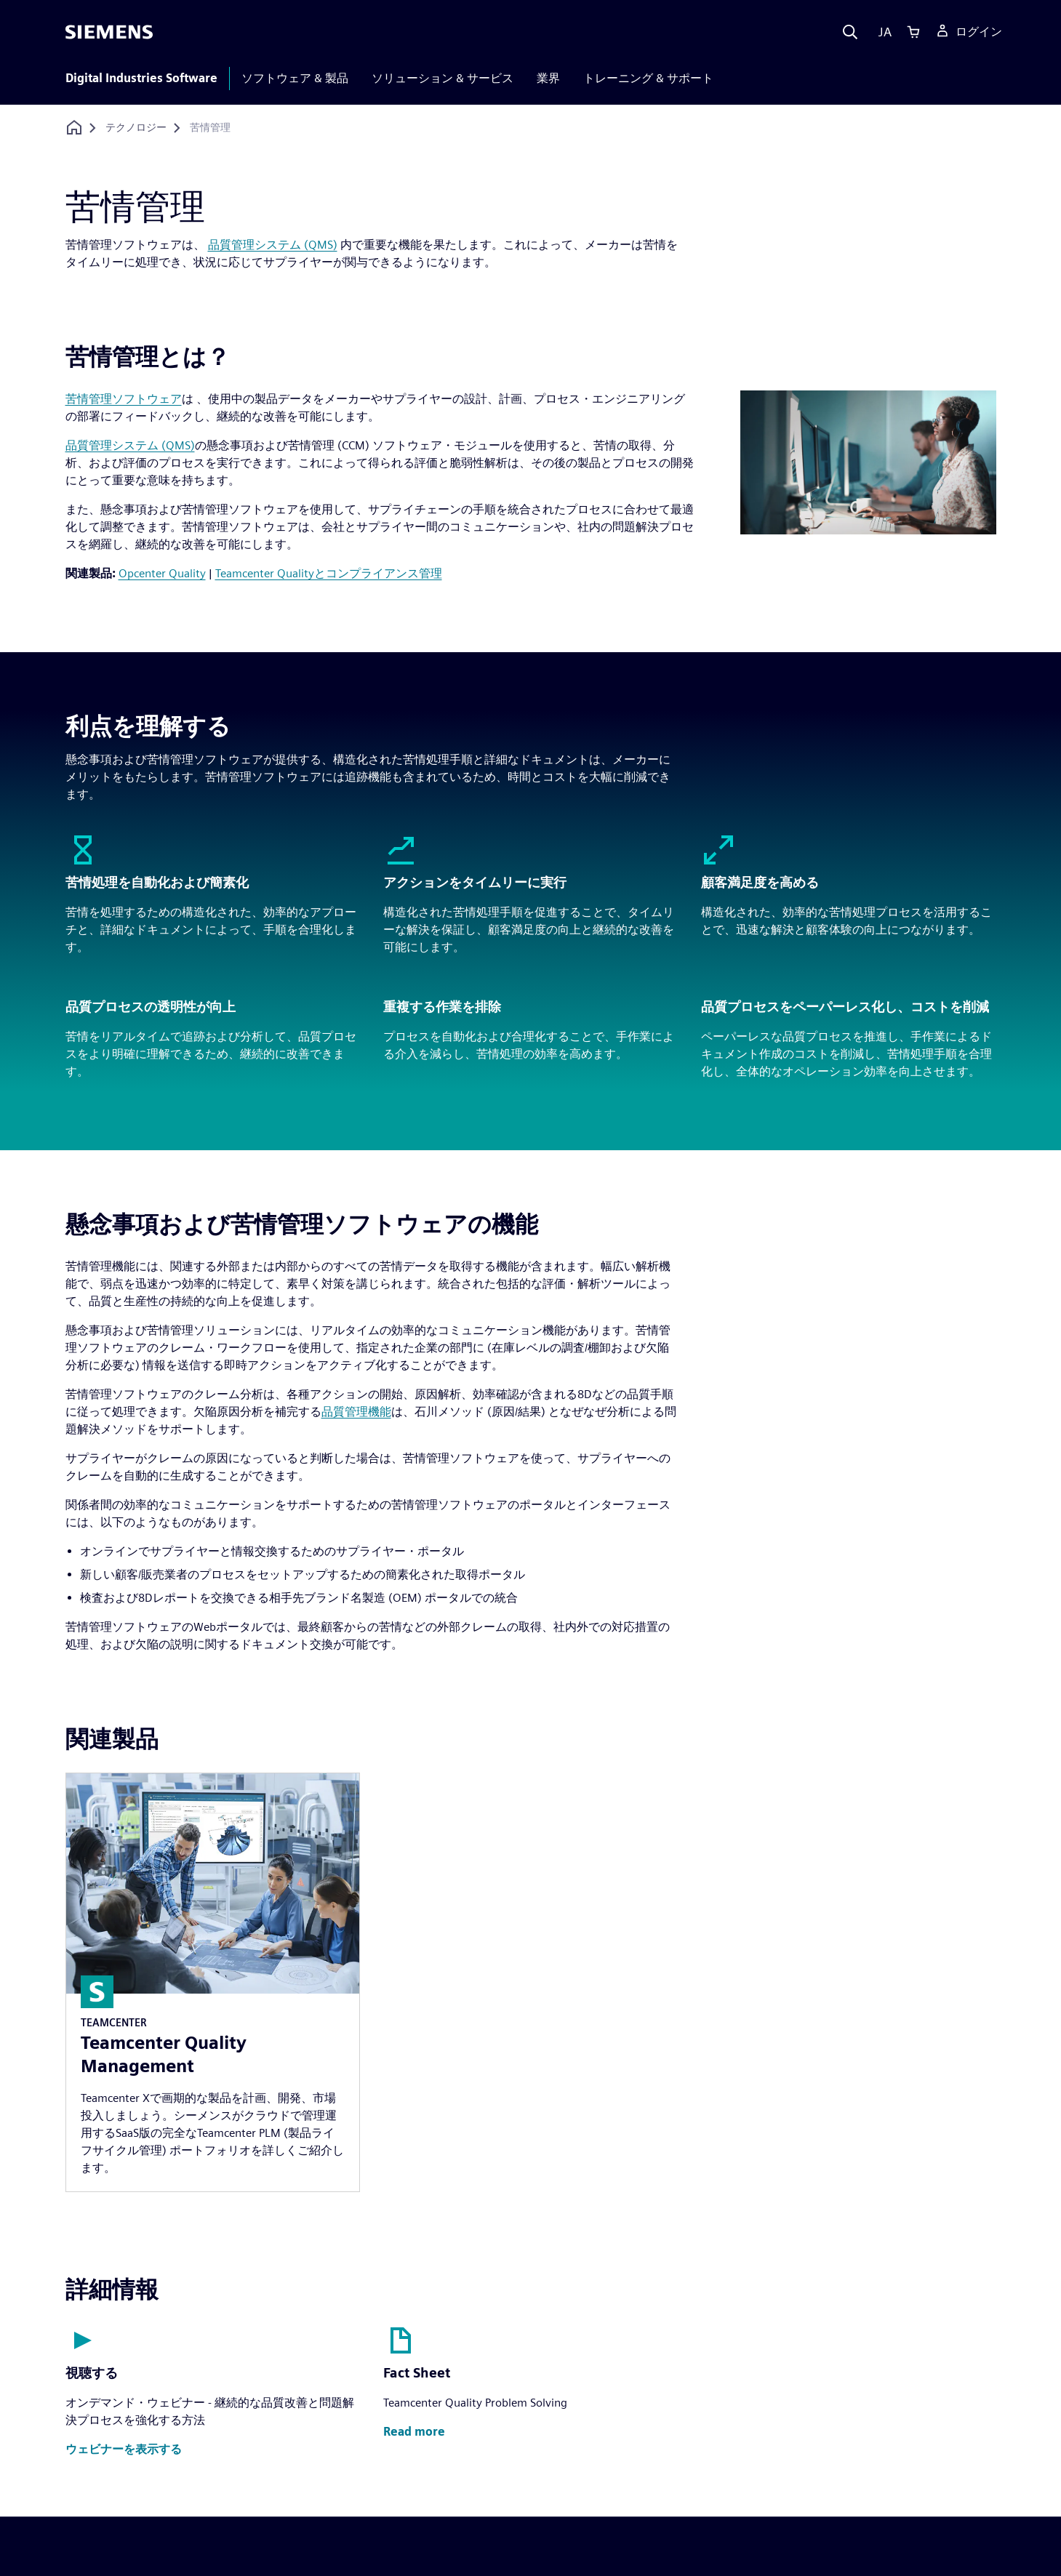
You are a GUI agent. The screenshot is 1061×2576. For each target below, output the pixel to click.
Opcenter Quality (162, 573)
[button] (123, 2450)
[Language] (881, 32)
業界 (548, 78)
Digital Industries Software (141, 78)
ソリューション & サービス (442, 78)
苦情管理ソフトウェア (123, 399)
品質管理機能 (356, 1412)
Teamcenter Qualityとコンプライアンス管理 (328, 573)
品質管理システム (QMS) (272, 245)
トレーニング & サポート (648, 78)
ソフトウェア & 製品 (294, 78)
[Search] (850, 32)
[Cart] (913, 32)
